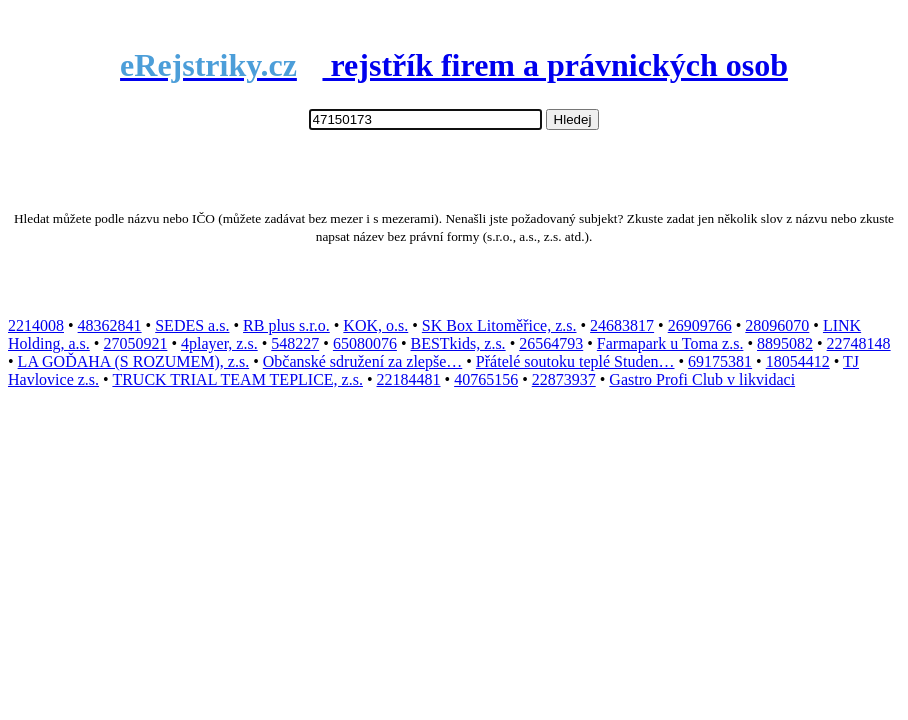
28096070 (777, 325)
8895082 (785, 343)
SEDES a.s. (192, 325)
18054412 (798, 361)
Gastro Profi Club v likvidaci (702, 379)
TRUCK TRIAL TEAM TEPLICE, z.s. (237, 379)
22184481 (409, 379)
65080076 (365, 343)
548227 (295, 343)
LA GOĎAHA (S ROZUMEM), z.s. (134, 361)
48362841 (110, 325)
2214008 (36, 325)
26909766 (700, 325)
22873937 (564, 379)
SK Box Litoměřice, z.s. (499, 325)
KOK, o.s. (375, 325)
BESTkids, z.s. (458, 343)
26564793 (551, 343)
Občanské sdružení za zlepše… (362, 361)
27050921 (135, 343)
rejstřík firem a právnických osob (454, 65)
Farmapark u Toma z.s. (670, 343)
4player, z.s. (219, 343)
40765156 (486, 379)
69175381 (720, 361)
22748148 (859, 343)
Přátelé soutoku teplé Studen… (575, 361)
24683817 (622, 325)
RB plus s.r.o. (286, 325)
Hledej (573, 119)
